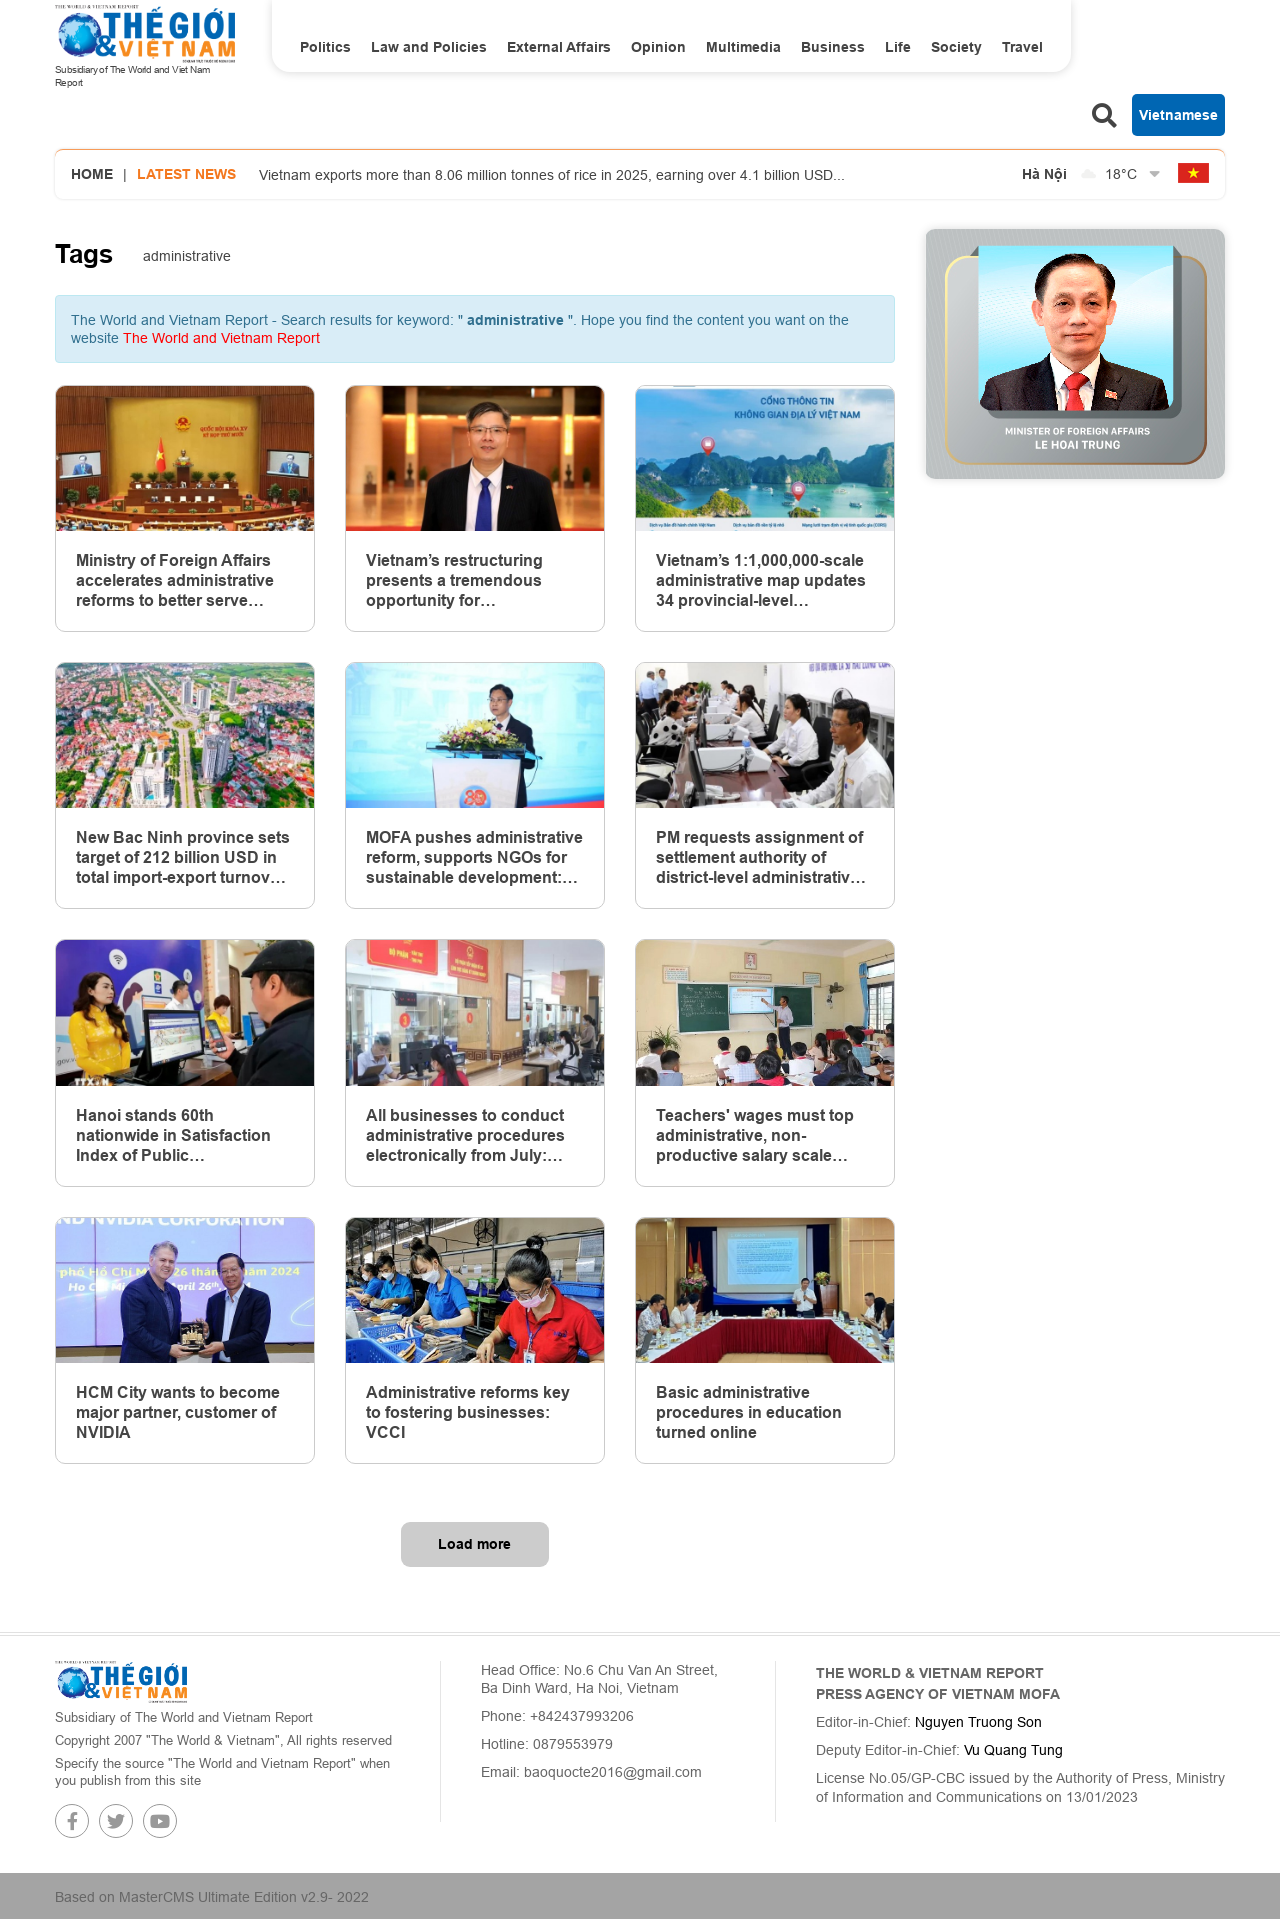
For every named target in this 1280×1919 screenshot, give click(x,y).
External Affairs (559, 47)
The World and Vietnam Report (221, 338)
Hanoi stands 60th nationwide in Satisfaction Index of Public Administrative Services (173, 1136)
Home (92, 174)
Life (898, 47)
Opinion (658, 47)
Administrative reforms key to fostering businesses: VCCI (468, 1412)
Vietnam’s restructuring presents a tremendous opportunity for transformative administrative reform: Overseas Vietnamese (454, 581)
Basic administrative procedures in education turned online (749, 1412)
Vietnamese (1178, 115)
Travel (1022, 47)
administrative (187, 256)
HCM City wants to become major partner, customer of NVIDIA (178, 1412)
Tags (84, 254)
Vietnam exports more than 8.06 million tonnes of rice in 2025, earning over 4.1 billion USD (552, 175)
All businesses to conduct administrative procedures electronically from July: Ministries (465, 1136)
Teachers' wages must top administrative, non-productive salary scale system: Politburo (755, 1136)
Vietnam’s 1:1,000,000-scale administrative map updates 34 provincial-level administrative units (761, 581)
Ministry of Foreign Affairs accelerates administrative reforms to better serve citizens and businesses (175, 581)
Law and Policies (429, 47)
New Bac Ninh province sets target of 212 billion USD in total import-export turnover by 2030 (183, 858)
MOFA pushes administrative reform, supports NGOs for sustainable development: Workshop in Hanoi (474, 858)
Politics (325, 47)
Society (956, 47)
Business (833, 47)
